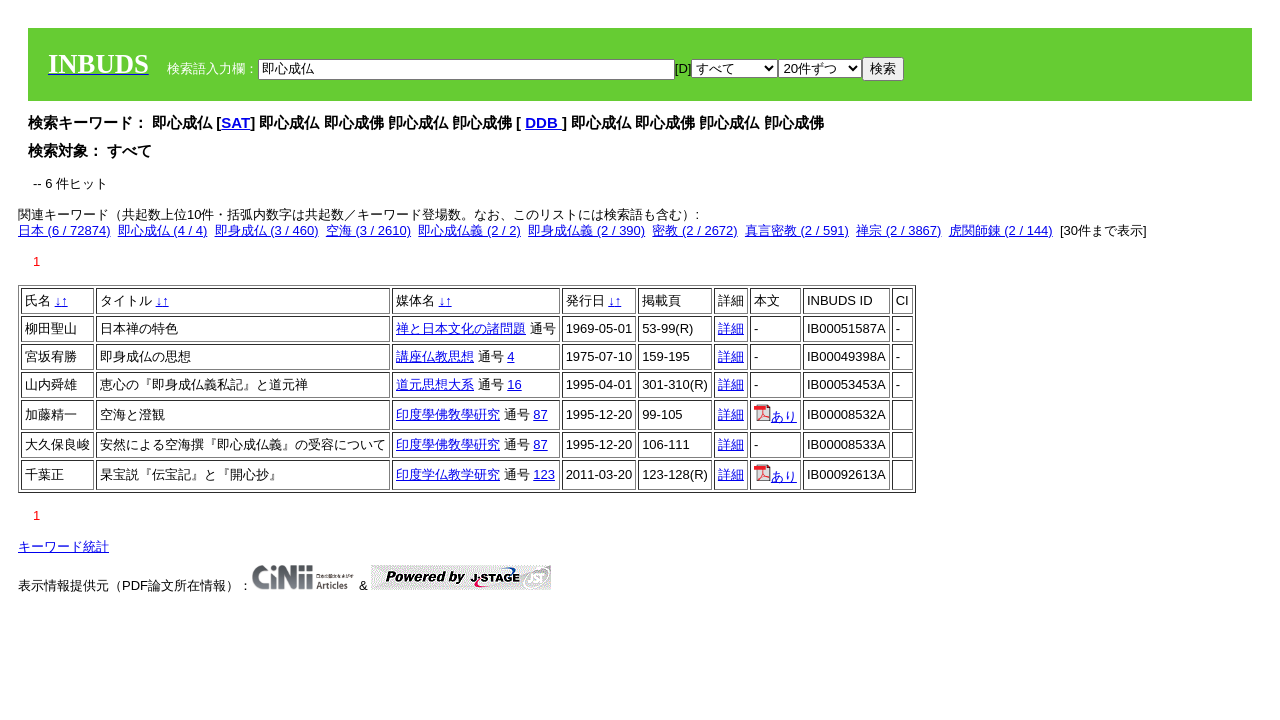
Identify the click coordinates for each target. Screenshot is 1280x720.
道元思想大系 (435, 384)
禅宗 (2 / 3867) (898, 230)
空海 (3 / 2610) (368, 230)
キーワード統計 (63, 546)
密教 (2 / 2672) (694, 230)
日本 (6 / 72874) (64, 230)
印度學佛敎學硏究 (448, 414)
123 (544, 474)
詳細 (731, 328)
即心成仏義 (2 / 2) (469, 230)
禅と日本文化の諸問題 (461, 328)
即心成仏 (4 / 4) (163, 230)
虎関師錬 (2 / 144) (1001, 230)
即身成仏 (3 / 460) (267, 230)
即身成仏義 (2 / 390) (586, 230)
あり (775, 416)
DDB (543, 122)
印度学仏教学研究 (448, 474)
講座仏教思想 (435, 356)
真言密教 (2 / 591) (797, 230)
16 (514, 384)
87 (540, 414)
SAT (235, 122)
